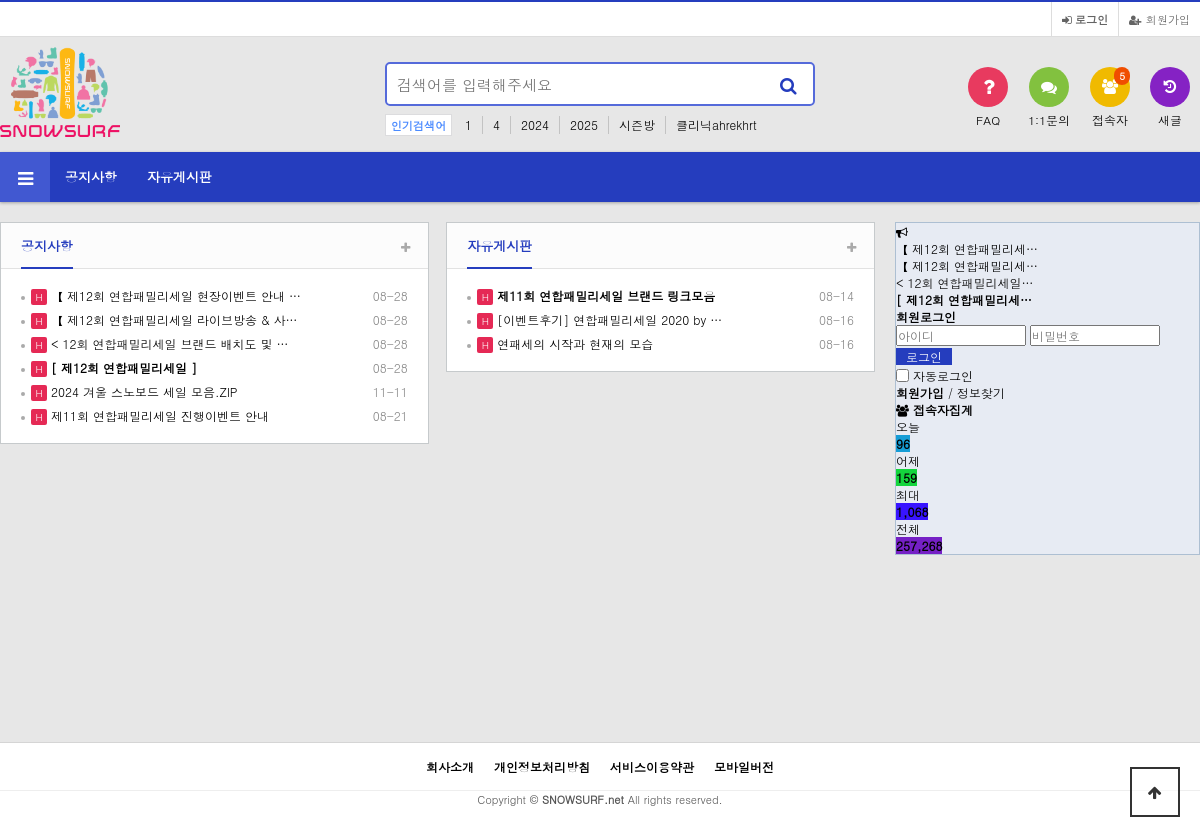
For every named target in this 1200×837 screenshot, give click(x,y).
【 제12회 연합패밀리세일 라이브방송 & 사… (172, 319)
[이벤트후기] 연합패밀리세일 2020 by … (607, 319)
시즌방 (637, 124)
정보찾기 (981, 392)
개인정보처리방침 (542, 766)
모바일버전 (744, 766)
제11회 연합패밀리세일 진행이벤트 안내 (158, 415)
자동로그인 (943, 375)
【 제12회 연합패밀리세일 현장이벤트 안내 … (174, 295)
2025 (584, 124)
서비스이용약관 (652, 766)
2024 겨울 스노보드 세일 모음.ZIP (142, 391)
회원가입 (1159, 19)
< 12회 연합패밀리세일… (965, 282)
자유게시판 (179, 176)
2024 (535, 124)
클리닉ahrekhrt (716, 124)
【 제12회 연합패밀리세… (967, 248)
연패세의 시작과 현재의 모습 (573, 343)
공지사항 (91, 176)
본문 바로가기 (0, 0)
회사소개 (450, 766)
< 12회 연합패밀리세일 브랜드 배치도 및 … (168, 343)
